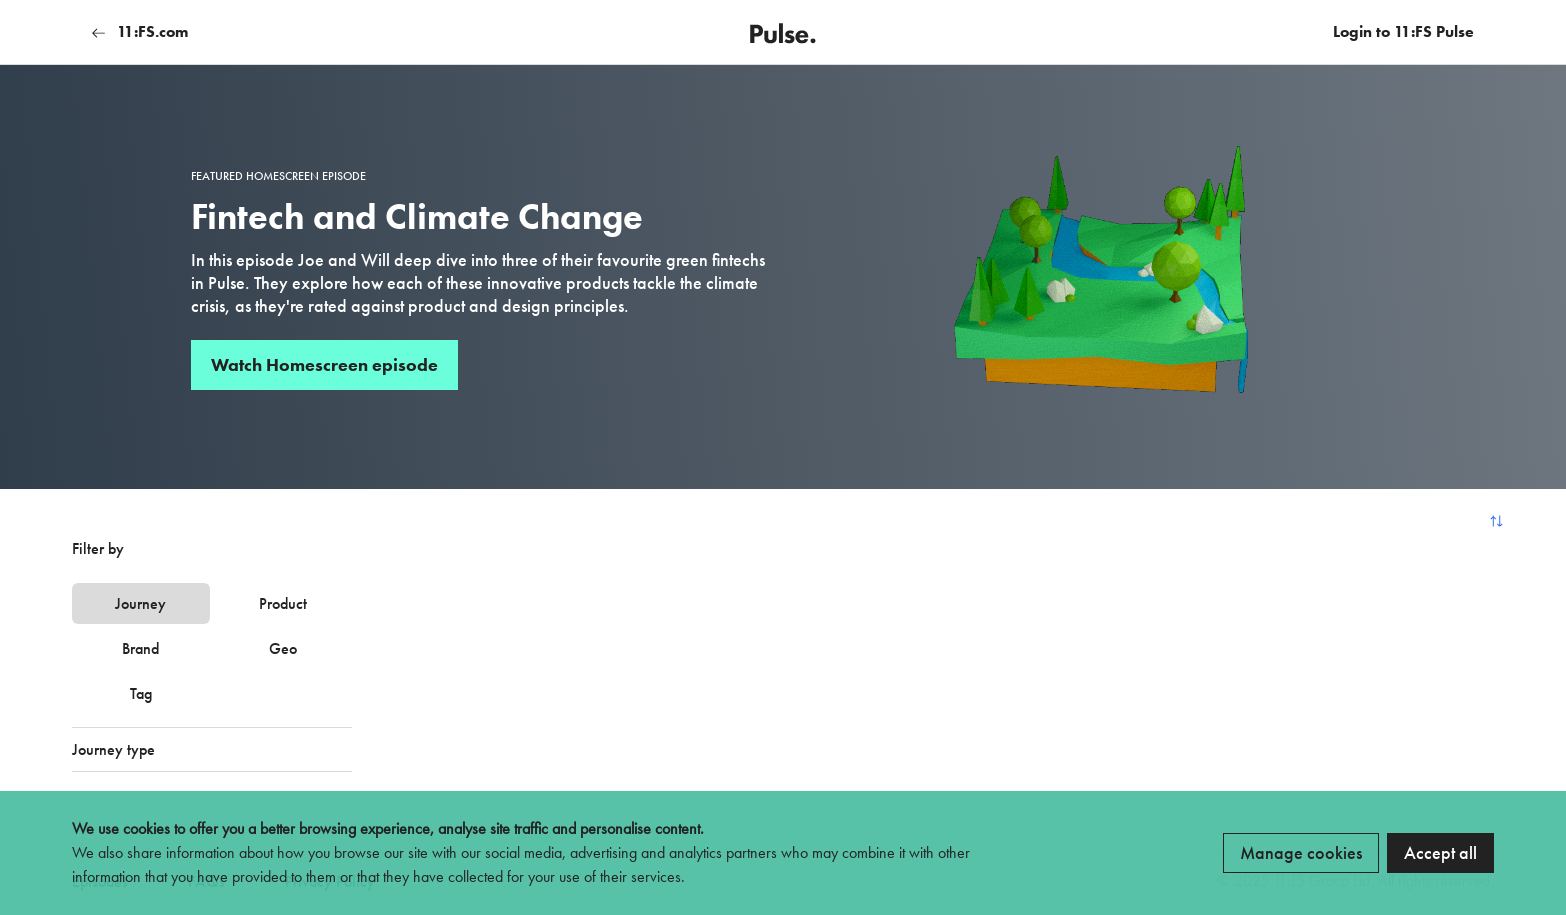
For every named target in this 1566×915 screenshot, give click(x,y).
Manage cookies (1301, 852)
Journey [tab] (140, 603)
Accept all (1440, 852)
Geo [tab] (283, 648)
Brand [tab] (140, 648)
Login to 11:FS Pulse (1403, 31)
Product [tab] (283, 603)
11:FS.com (140, 31)
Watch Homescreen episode (324, 364)
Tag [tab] (141, 693)
